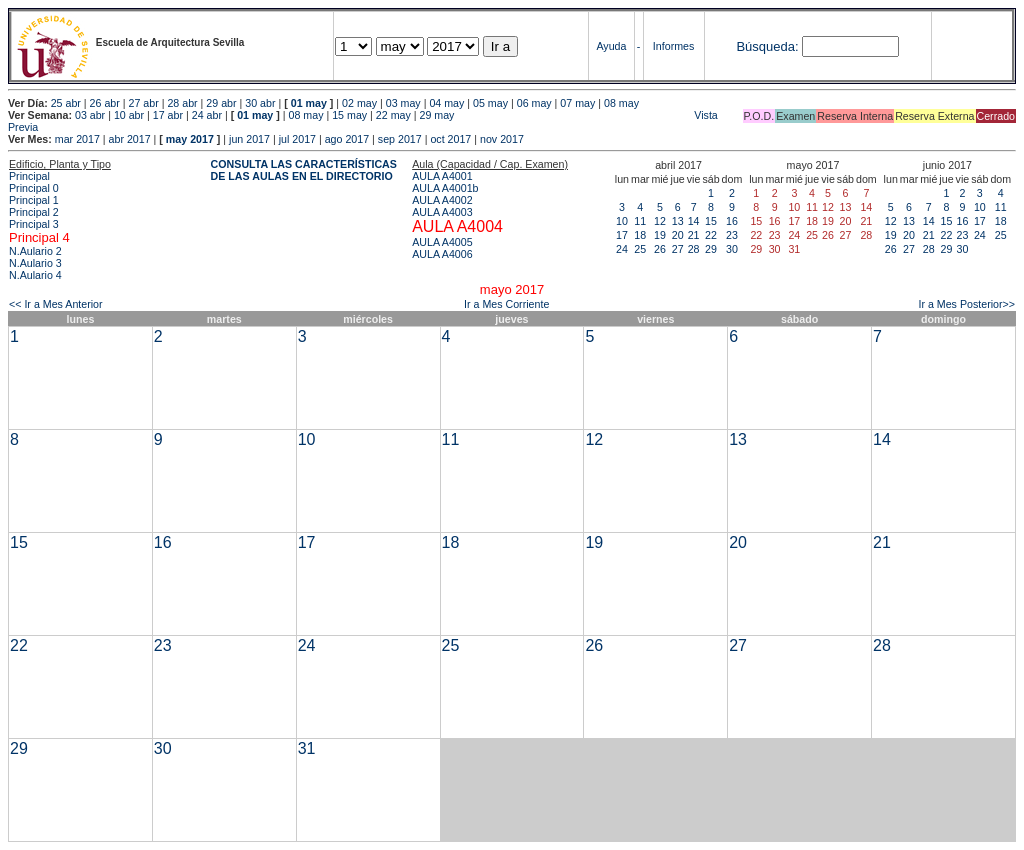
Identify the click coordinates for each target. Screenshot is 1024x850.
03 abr (90, 115)
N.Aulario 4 (35, 275)
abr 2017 (130, 139)
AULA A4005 (442, 242)
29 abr (221, 103)
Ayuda (611, 46)
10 (622, 221)
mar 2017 (77, 139)
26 (660, 249)
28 (694, 249)
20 (678, 235)
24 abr (207, 115)
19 (660, 235)
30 (732, 249)
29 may (437, 115)
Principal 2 (34, 212)
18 (640, 235)
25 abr (66, 103)
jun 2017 (249, 139)
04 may (446, 103)
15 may (349, 115)
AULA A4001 (442, 176)
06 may (534, 103)
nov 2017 (502, 139)
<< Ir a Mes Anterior (56, 304)
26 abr (105, 103)
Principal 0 (34, 188)
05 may (490, 103)
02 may (359, 103)
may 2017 (190, 139)
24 (622, 249)
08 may (621, 103)
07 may (577, 103)
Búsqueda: (767, 46)
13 (678, 221)
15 (711, 221)
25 (640, 249)
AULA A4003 (442, 212)
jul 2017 (297, 139)
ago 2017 (347, 139)
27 (678, 249)
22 (711, 235)
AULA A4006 (442, 254)
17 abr (168, 115)
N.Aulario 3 (35, 263)
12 (660, 221)
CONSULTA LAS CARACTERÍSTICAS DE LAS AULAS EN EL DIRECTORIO (304, 170)
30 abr (260, 103)
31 (307, 748)
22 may (393, 115)
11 (640, 221)
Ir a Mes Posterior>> (966, 304)
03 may (403, 103)
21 (694, 235)
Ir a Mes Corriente (506, 304)
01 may (309, 103)
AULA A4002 (442, 200)
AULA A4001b (445, 188)
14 (694, 221)
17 (622, 235)
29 (711, 249)
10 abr (129, 115)
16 (732, 221)
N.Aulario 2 (35, 251)
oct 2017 (450, 139)
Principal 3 (34, 224)
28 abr (182, 103)
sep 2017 (400, 139)
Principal (29, 176)
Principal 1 (34, 200)
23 (732, 235)
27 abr (144, 103)
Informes (673, 46)
